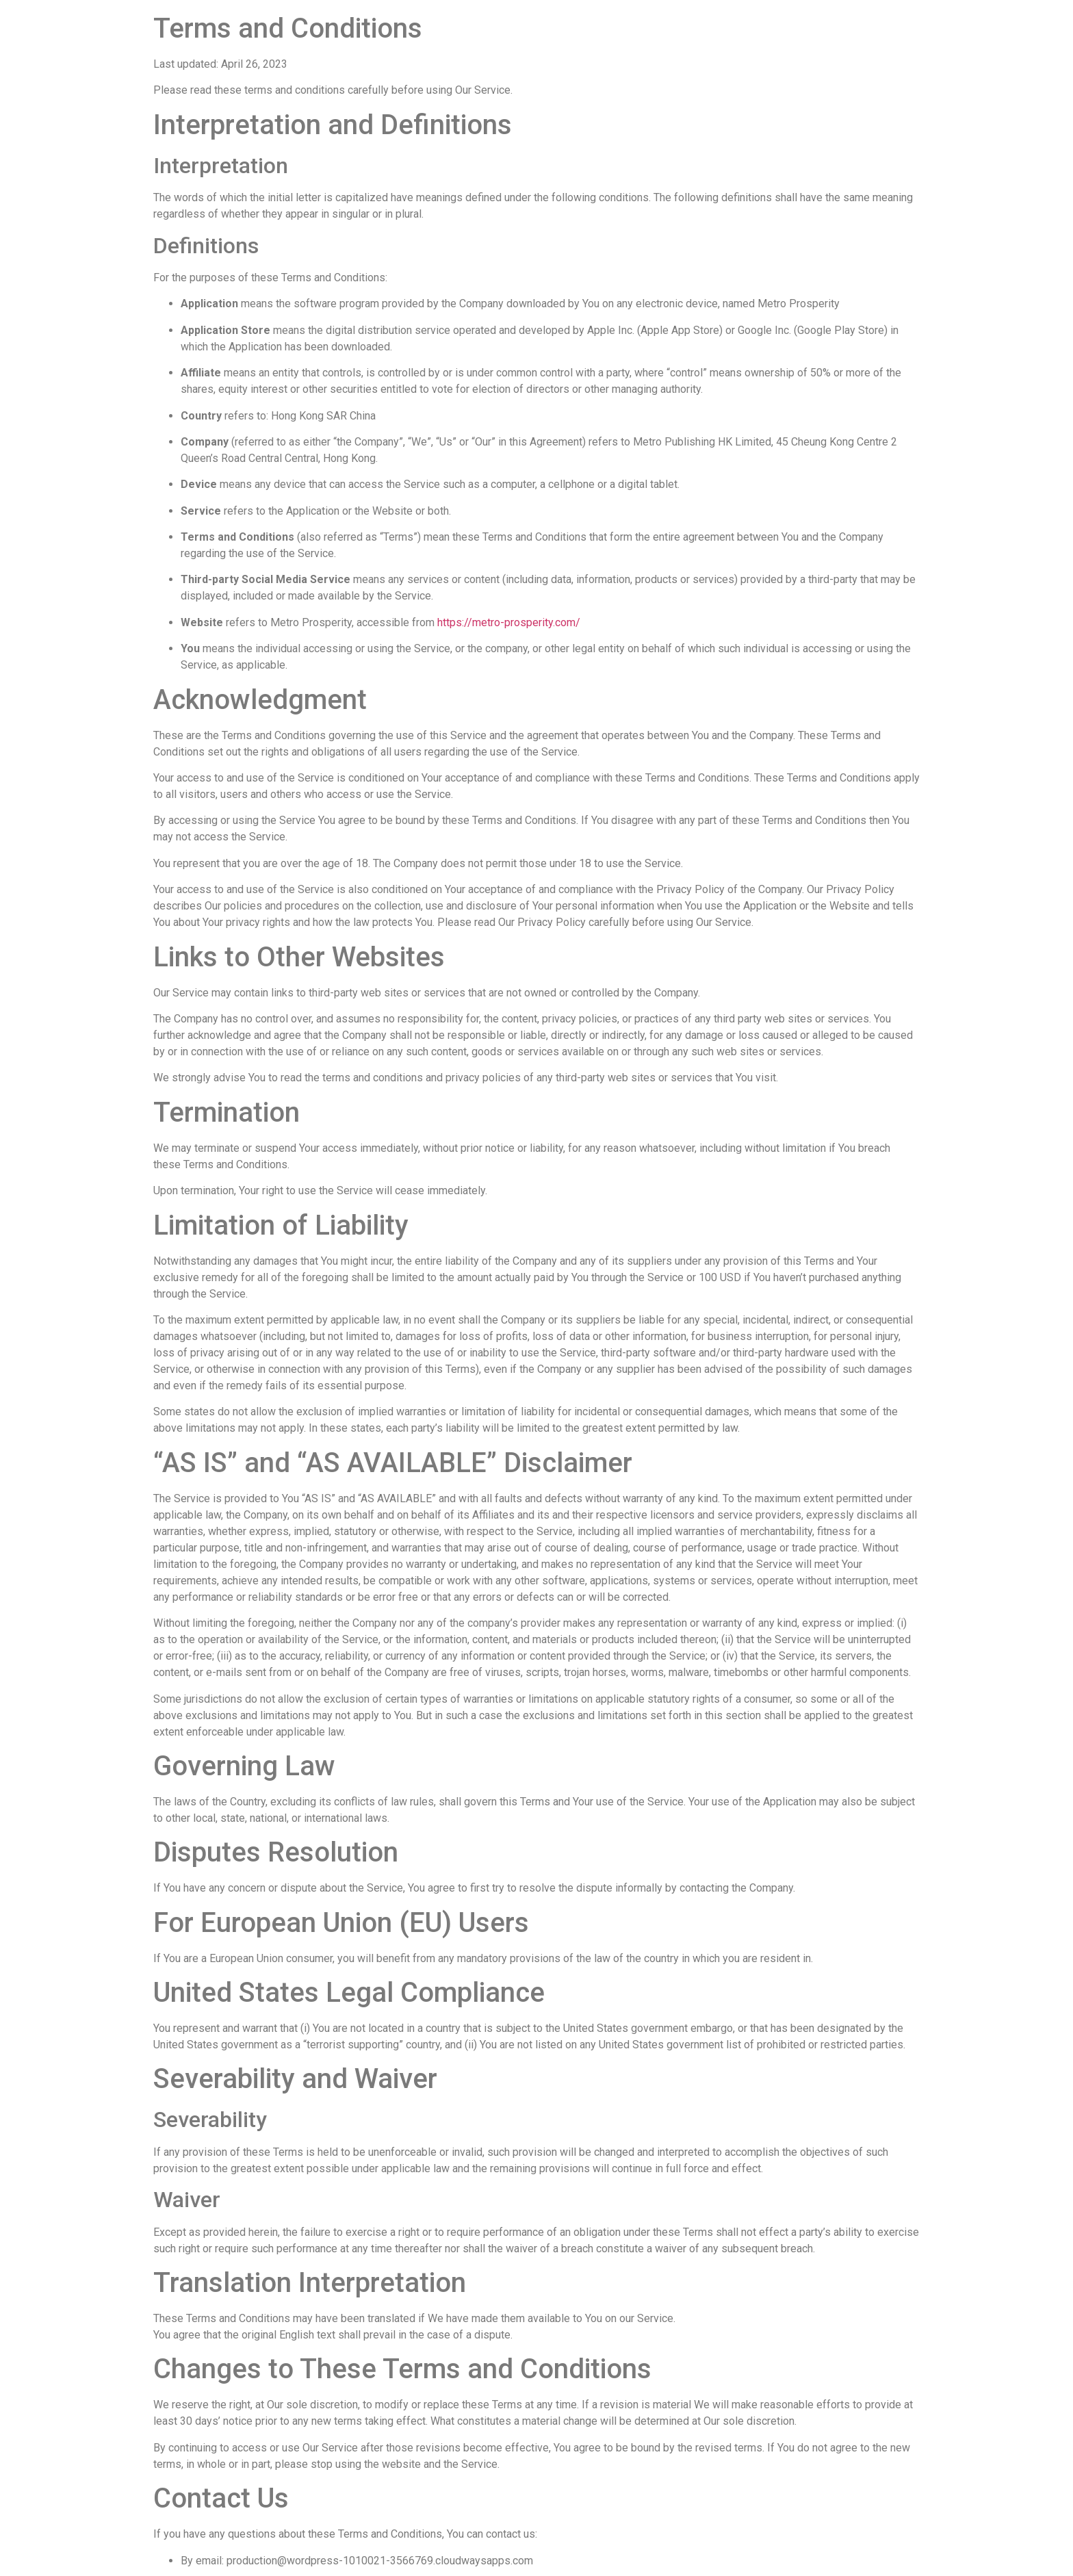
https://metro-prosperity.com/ (508, 622)
